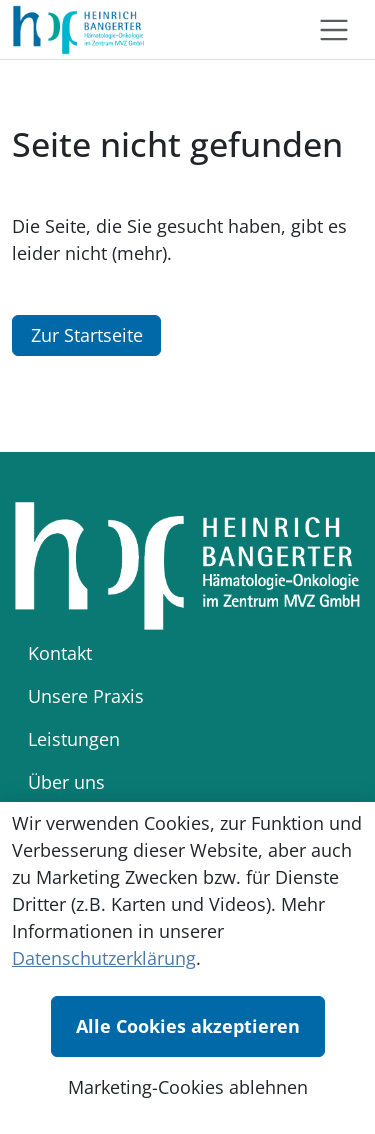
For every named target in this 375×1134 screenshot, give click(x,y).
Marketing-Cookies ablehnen (188, 1087)
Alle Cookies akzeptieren (188, 1026)
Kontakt (60, 653)
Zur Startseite (87, 335)
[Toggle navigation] (334, 30)
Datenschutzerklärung (104, 958)
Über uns (66, 782)
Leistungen (74, 739)
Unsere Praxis (86, 696)
